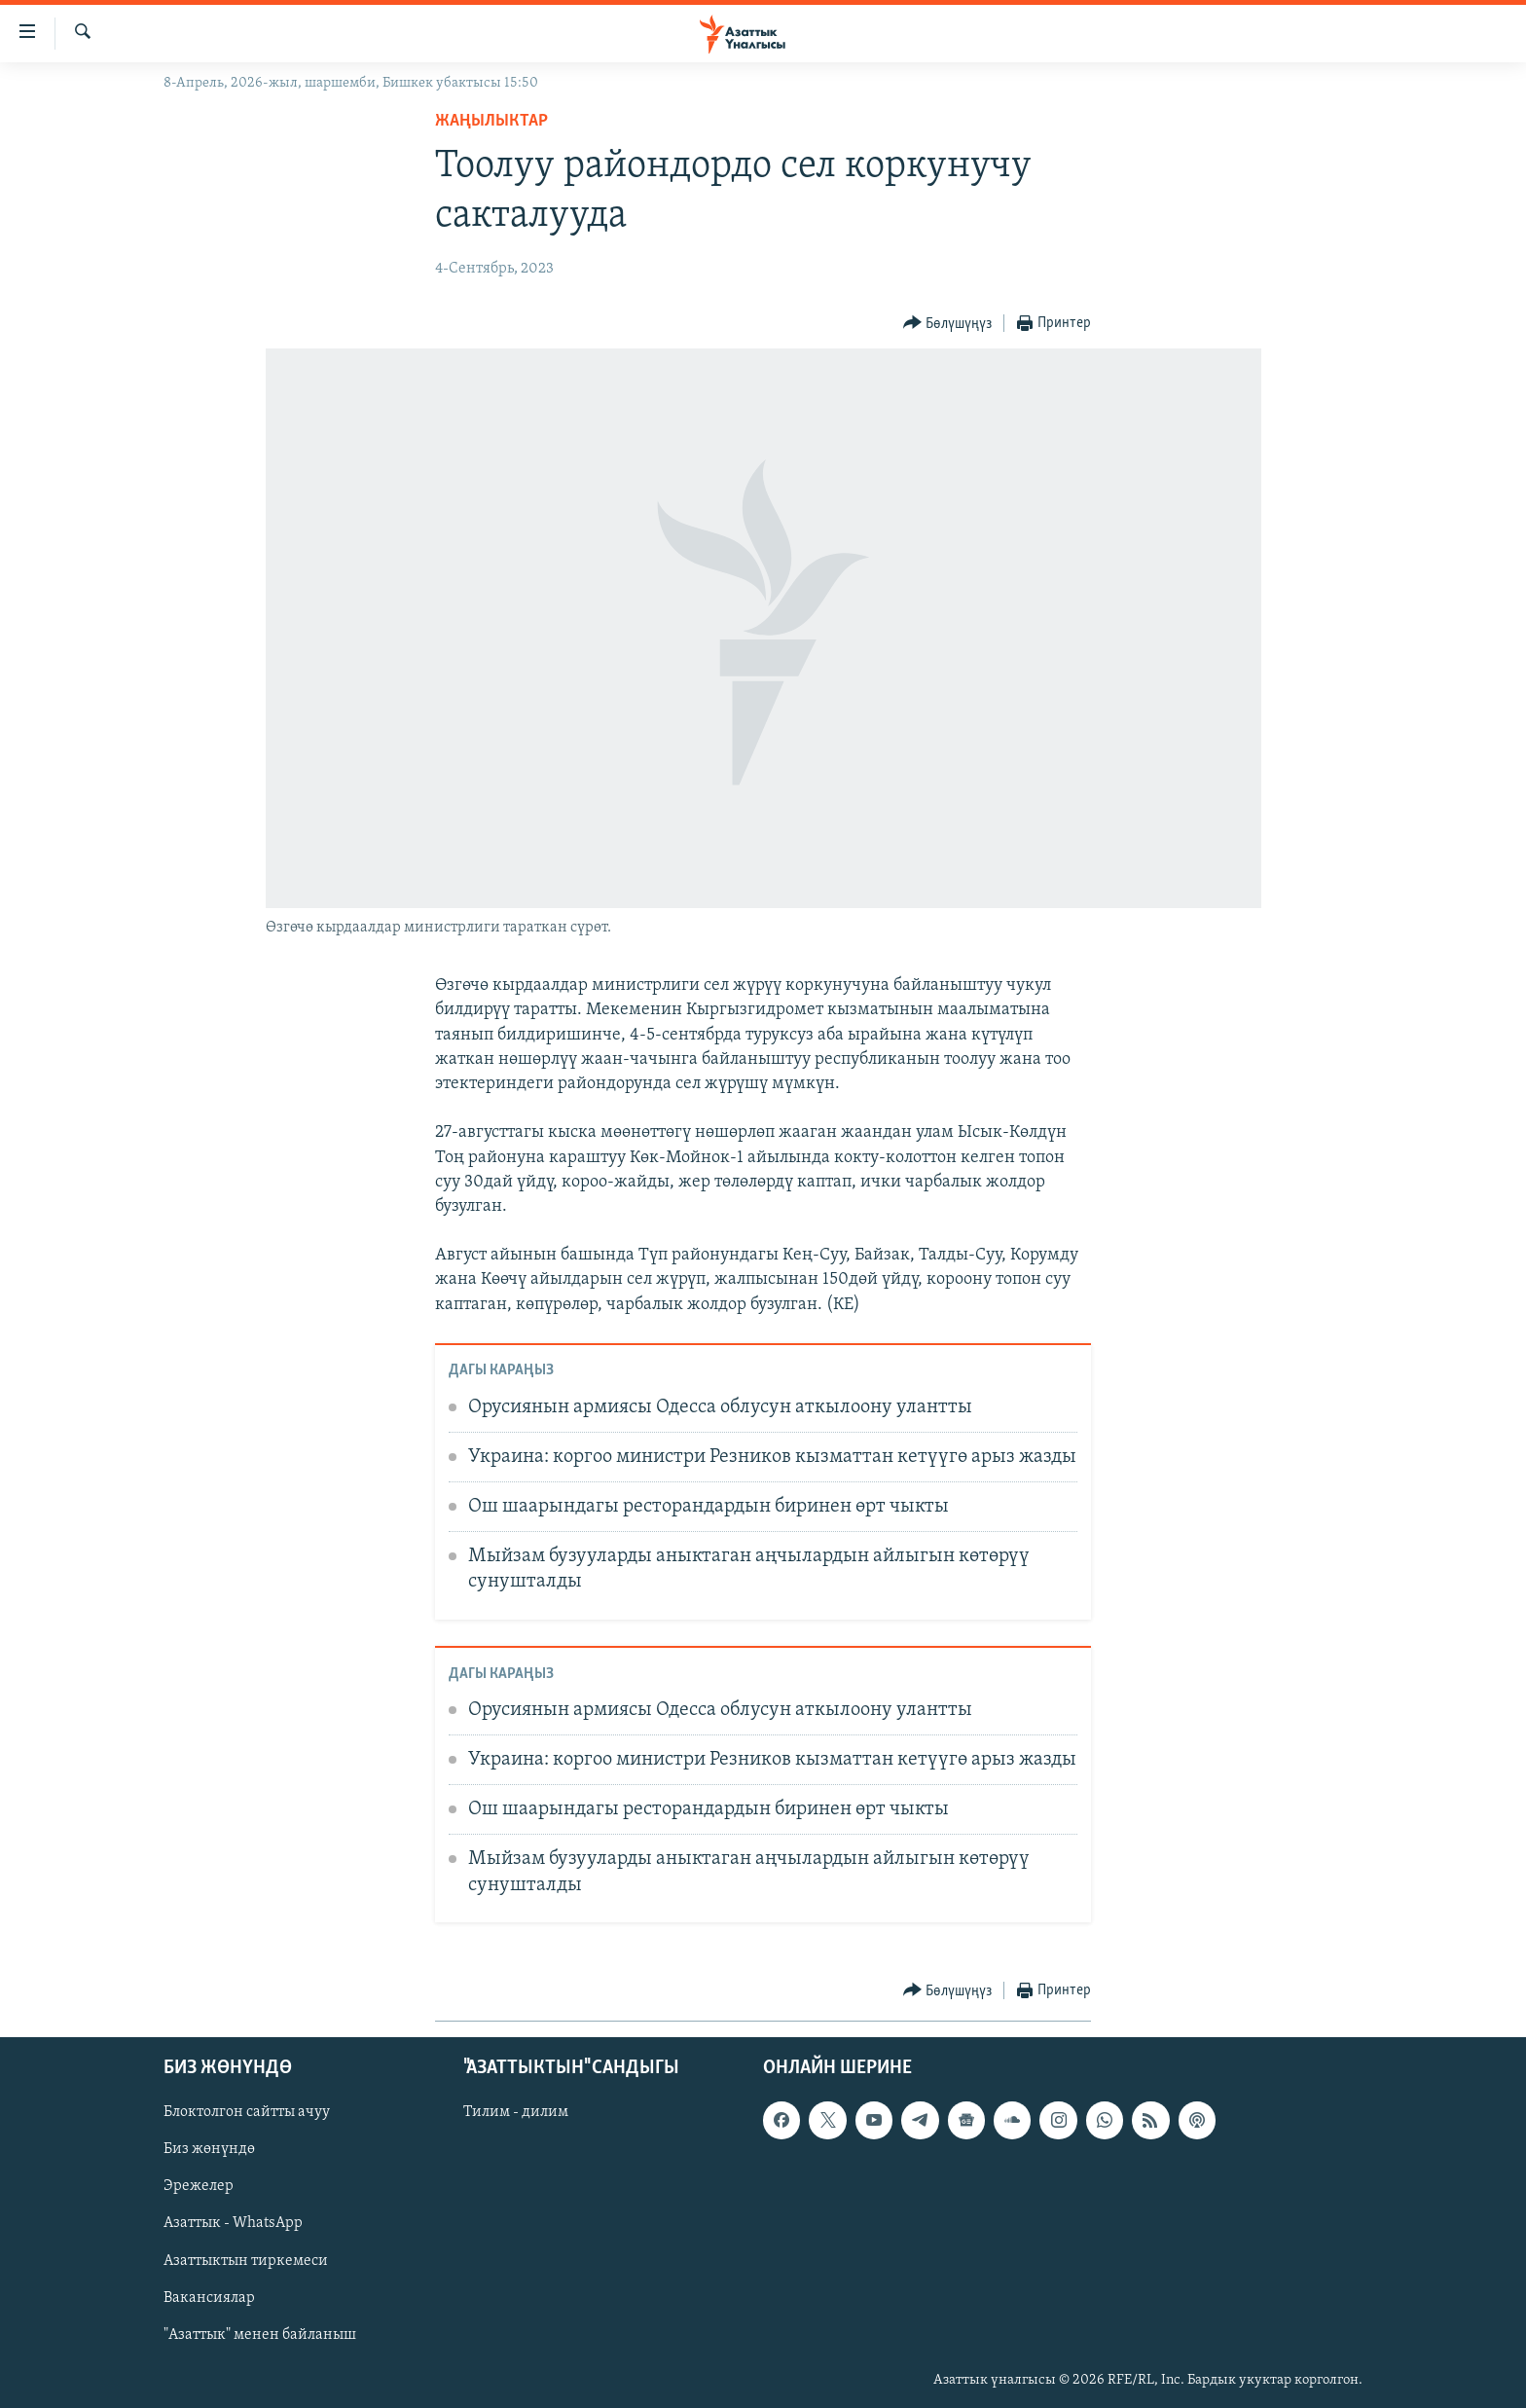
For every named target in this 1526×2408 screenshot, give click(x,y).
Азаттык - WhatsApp (233, 2223)
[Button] (948, 323)
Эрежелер (199, 2186)
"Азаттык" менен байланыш (260, 2334)
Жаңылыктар (491, 121)
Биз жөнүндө (209, 2149)
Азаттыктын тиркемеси (246, 2260)
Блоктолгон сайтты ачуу (247, 2112)
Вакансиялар (209, 2297)
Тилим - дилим (515, 2112)
